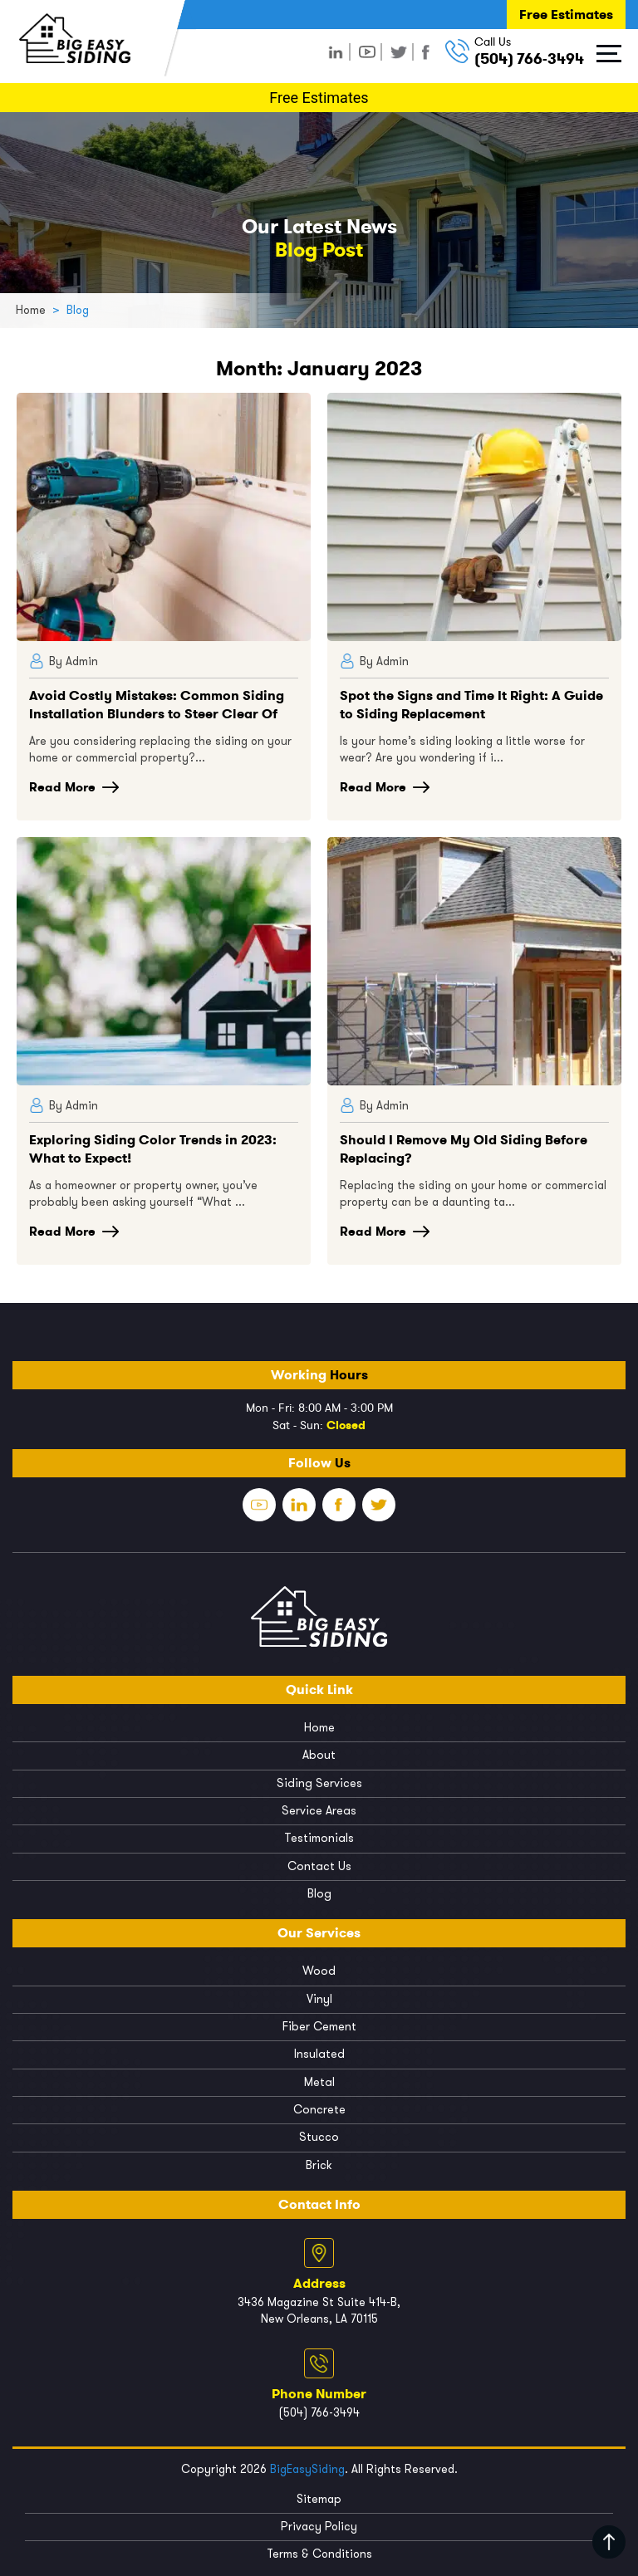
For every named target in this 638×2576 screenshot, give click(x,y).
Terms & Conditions (319, 2550)
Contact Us (319, 1865)
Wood (319, 1969)
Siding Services (319, 1782)
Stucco (319, 2134)
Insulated (319, 2051)
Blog (319, 1892)
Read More (74, 787)
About (319, 1755)
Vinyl (319, 1997)
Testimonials (319, 1837)
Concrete (319, 2106)
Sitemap (319, 2495)
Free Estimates (566, 14)
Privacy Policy (319, 2522)
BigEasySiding (307, 2465)
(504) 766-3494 (529, 58)
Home (319, 1728)
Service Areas (319, 1810)
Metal (319, 2079)
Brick (319, 2161)
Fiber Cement (319, 2024)
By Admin (63, 661)
